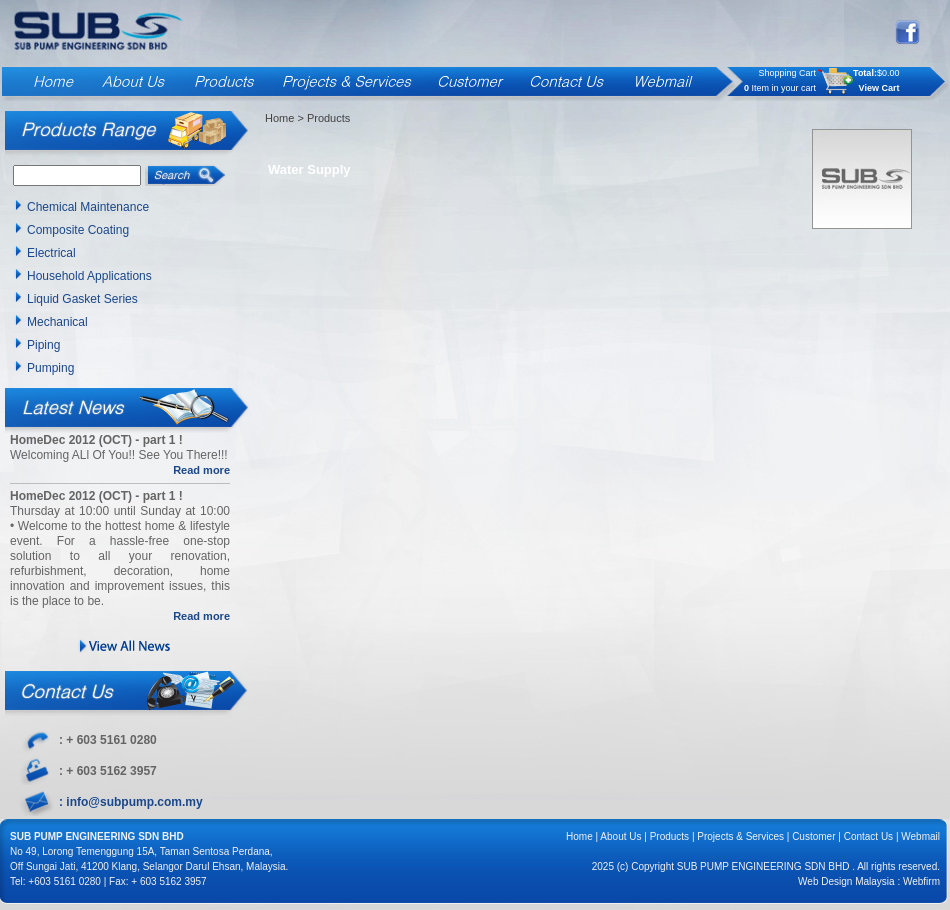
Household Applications (89, 276)
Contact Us (868, 836)
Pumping (50, 368)
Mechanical (57, 322)
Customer (813, 836)
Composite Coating (78, 230)
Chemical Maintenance (88, 207)
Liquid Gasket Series (82, 299)
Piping (43, 345)
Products (669, 836)
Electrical (51, 253)
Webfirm (921, 881)
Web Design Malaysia (846, 881)
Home (279, 118)
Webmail (920, 836)
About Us (620, 836)
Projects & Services (740, 836)
